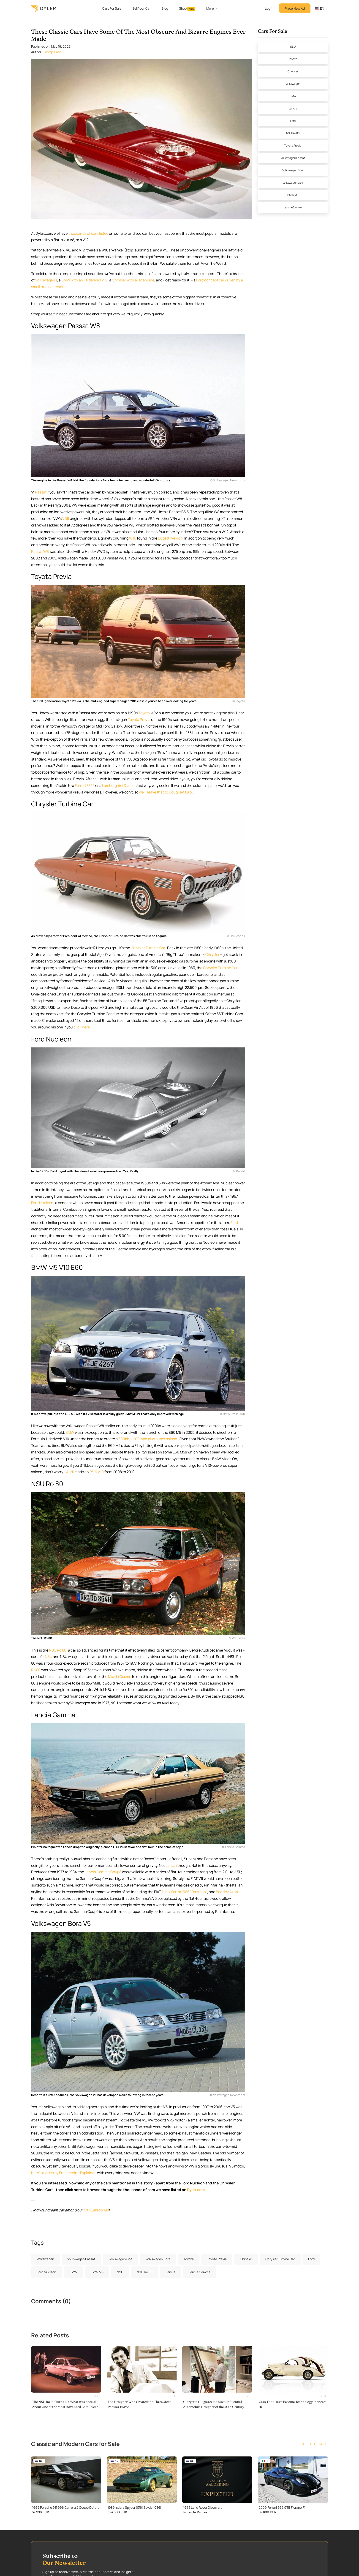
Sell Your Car (141, 8)
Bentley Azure (227, 1891)
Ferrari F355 (85, 785)
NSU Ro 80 (57, 1650)
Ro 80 (36, 1669)
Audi (70, 1471)
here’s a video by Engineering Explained (63, 2172)
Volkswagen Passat (293, 158)
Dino (166, 1891)
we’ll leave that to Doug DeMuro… (166, 792)
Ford (234, 1222)
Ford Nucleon (42, 1202)
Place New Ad (295, 8)
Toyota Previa (139, 719)
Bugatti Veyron (170, 538)
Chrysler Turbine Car (148, 947)
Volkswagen (293, 84)
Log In (269, 8)
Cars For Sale (111, 8)
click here (81, 1027)
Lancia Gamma (292, 207)
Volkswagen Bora (293, 170)
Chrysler (212, 954)
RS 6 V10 (97, 1471)
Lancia (171, 1865)
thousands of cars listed (88, 233)
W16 (132, 538)
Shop (187, 8)
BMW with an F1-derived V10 (84, 280)
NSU (48, 1656)
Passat (40, 492)
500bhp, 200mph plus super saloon (147, 1438)
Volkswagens (46, 280)
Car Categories (96, 2210)
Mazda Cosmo (119, 1676)
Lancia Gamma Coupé (103, 1871)
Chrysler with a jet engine (133, 280)
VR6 (66, 518)
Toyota (144, 712)
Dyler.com (196, 2189)
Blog (165, 8)
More (210, 8)
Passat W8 (40, 551)
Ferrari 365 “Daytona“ (189, 1891)
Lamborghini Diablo (118, 785)
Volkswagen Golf (293, 183)
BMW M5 (292, 195)
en (319, 8)
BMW (69, 1432)
